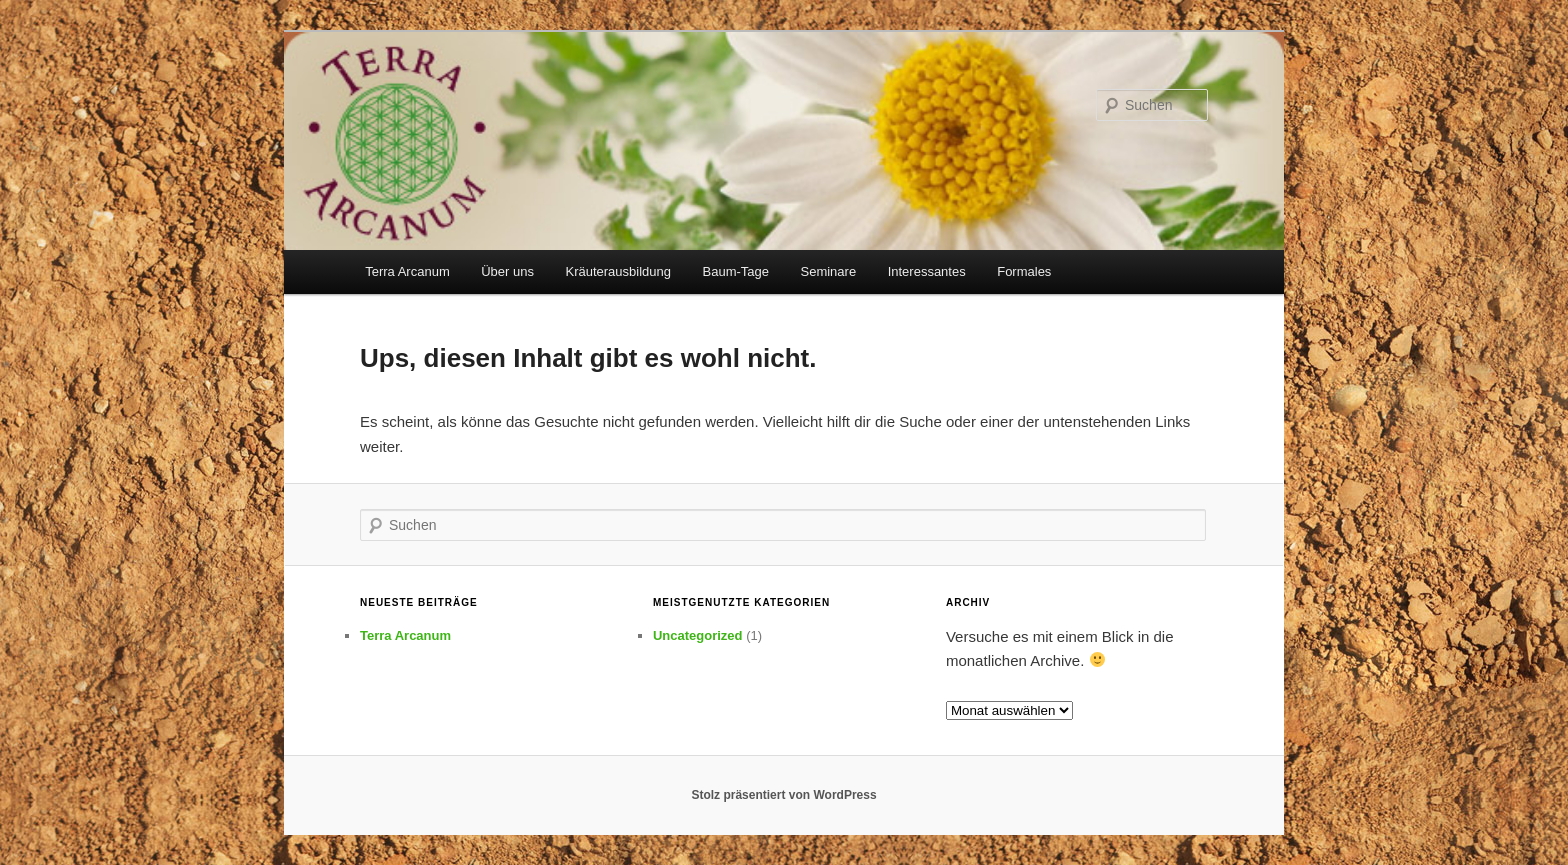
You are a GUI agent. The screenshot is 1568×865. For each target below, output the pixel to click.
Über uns (507, 271)
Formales (1024, 271)
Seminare (829, 271)
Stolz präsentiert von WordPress (783, 795)
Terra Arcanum (407, 271)
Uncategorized (698, 635)
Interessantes (927, 271)
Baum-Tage (736, 271)
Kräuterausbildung (618, 271)
